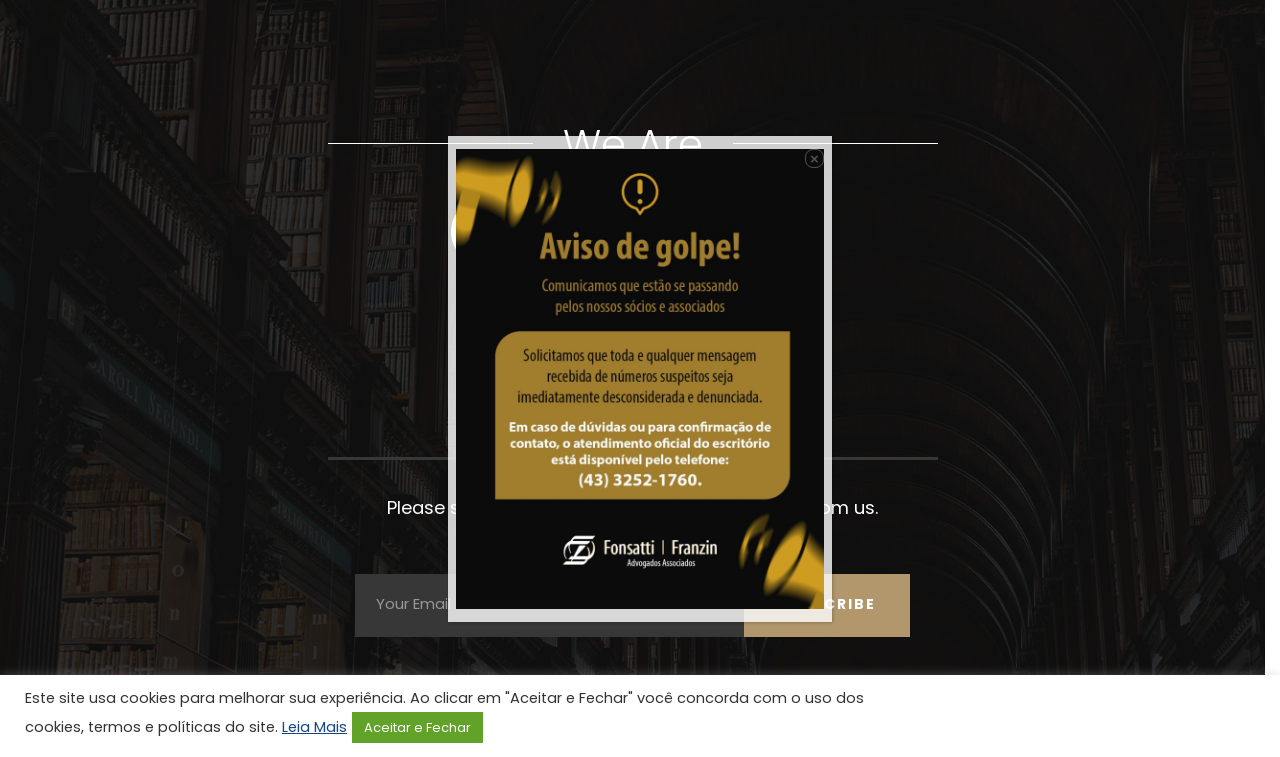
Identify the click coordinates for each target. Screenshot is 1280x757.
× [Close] (814, 158)
